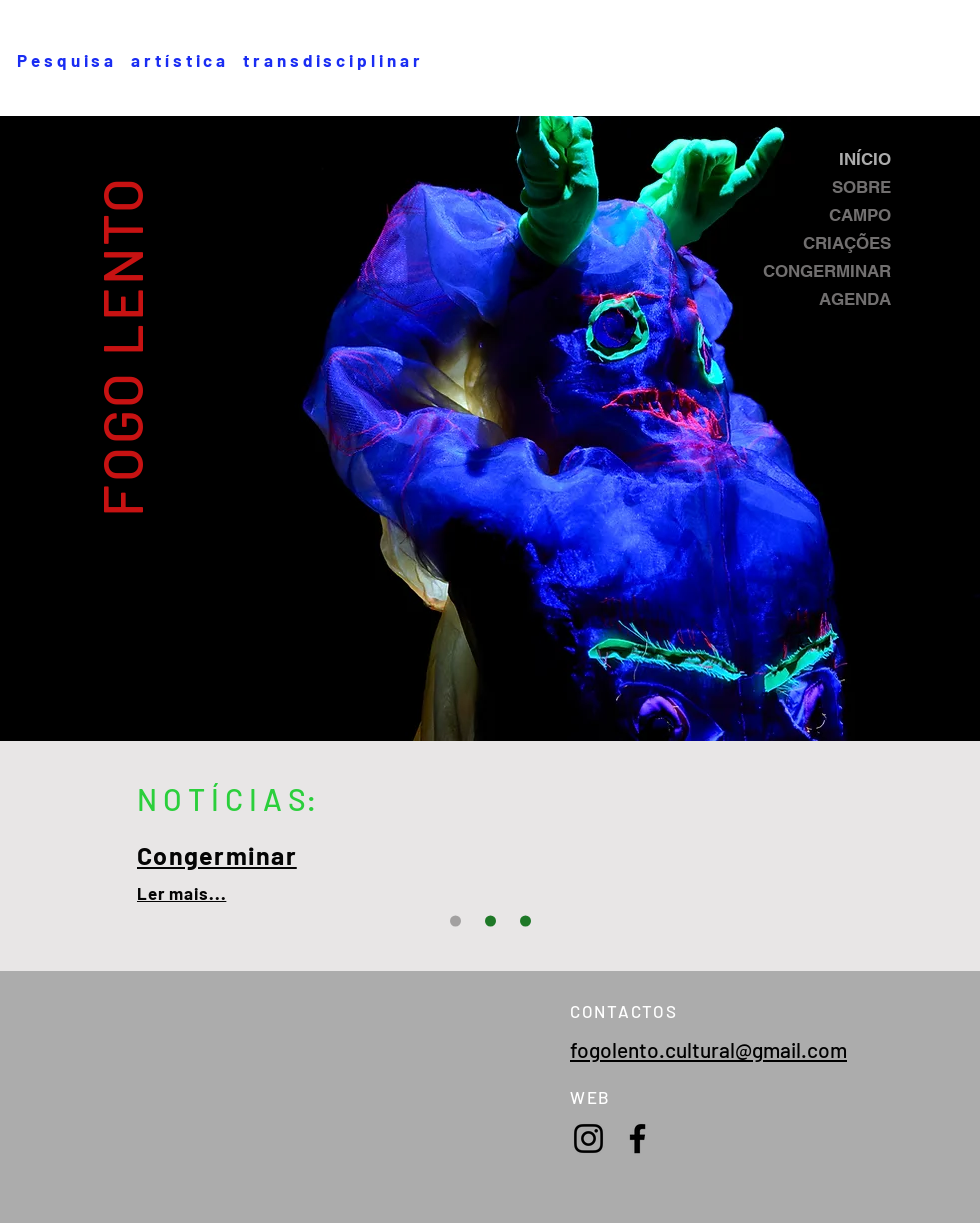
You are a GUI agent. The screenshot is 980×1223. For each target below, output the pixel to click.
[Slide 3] (455, 921)
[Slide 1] (490, 921)
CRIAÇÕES (847, 243)
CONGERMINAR (827, 271)
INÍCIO (865, 159)
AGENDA (855, 299)
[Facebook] (637, 1138)
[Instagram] (588, 1138)
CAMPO (860, 215)
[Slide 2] (525, 921)
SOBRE (861, 187)
